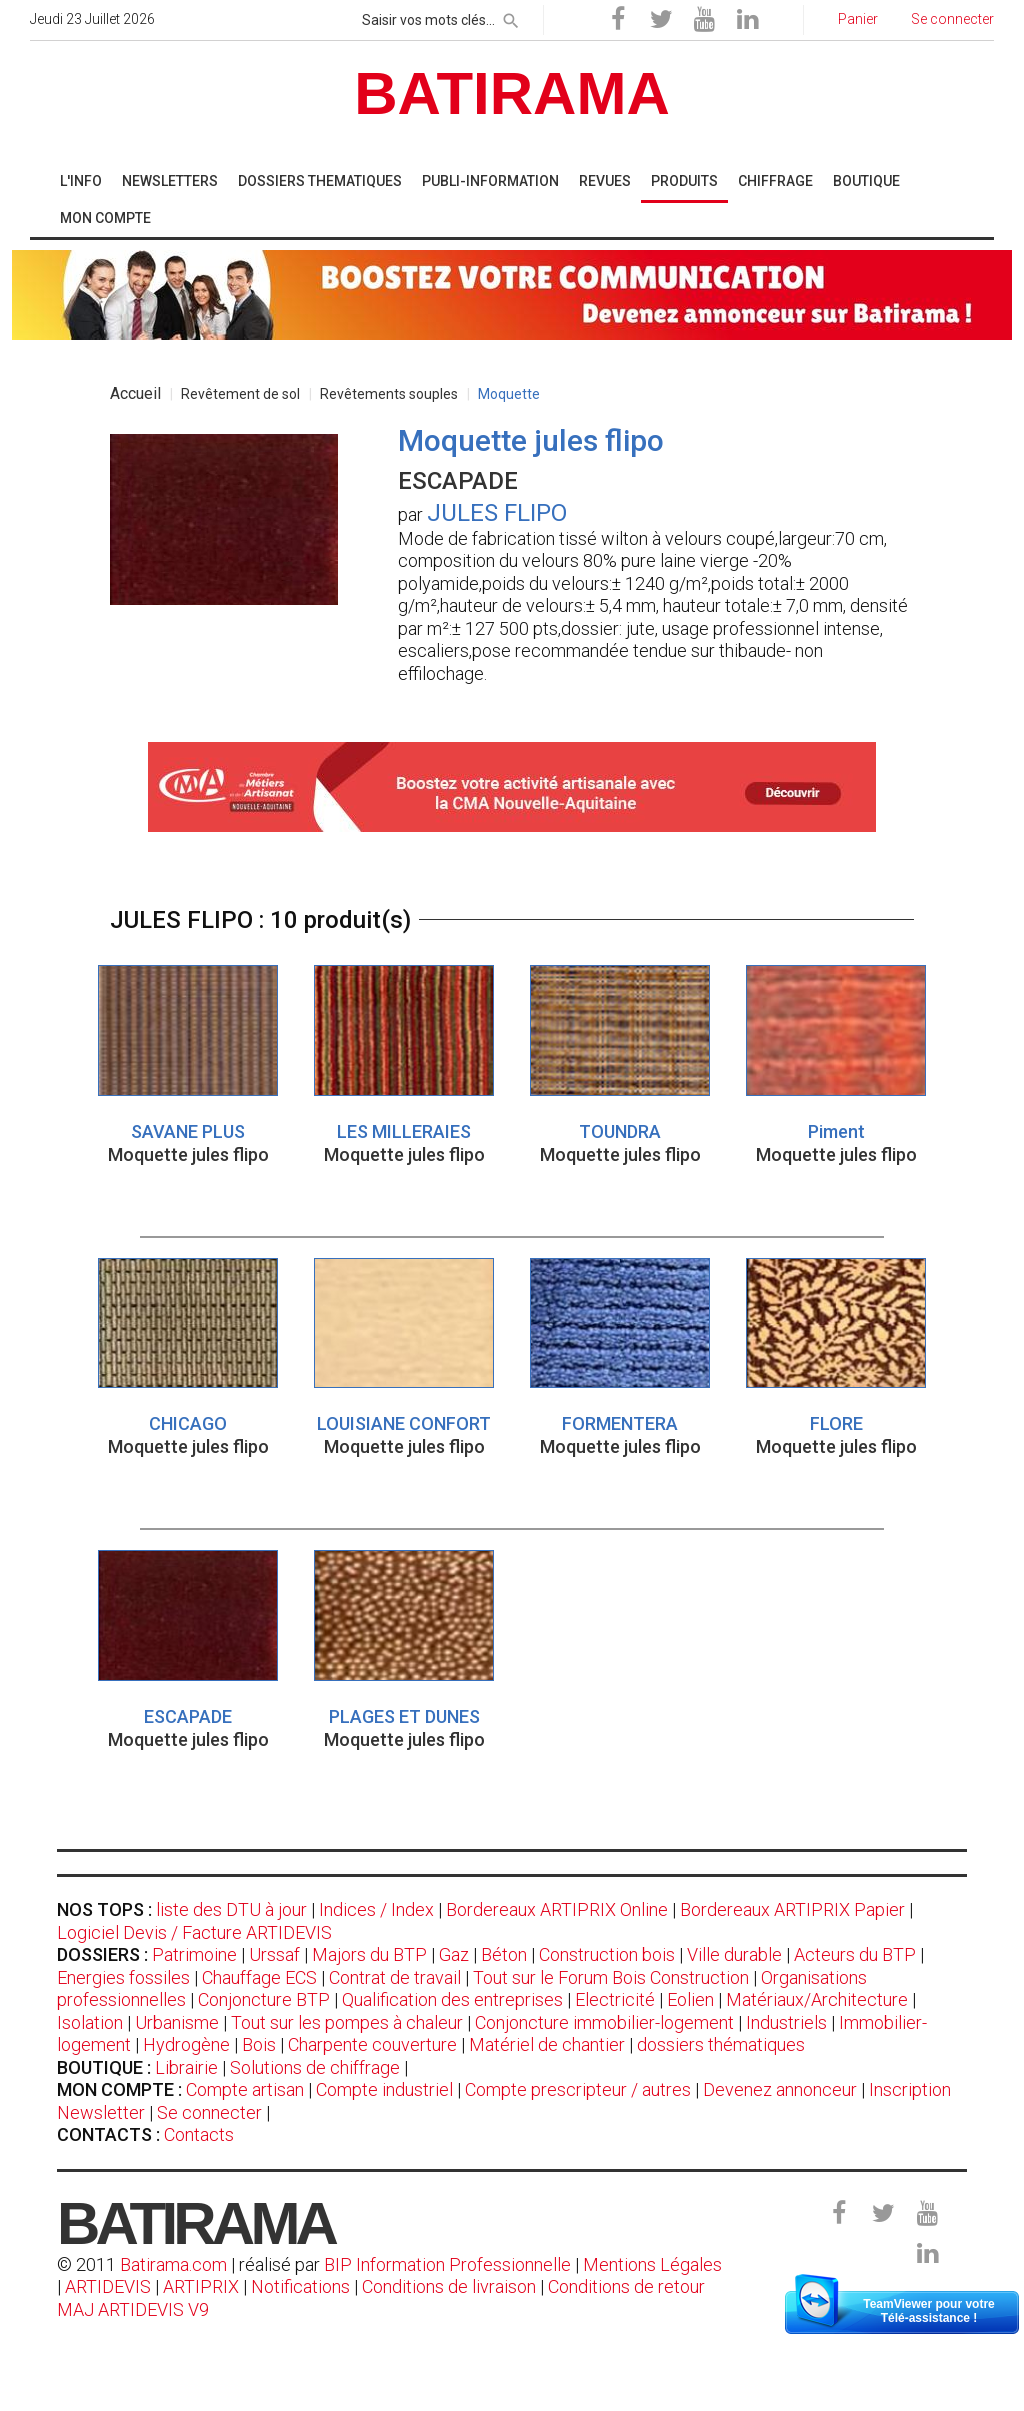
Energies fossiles (123, 1977)
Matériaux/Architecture (817, 1999)
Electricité (615, 1999)
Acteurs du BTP (855, 1954)
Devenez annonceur (780, 2089)
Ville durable (734, 1954)
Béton (504, 1954)
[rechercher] (511, 17)
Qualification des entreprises (452, 1999)
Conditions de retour (626, 2286)
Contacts (199, 2134)
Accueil (135, 393)
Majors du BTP (369, 1954)
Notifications (302, 2286)
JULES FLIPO (497, 513)
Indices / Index (376, 1909)
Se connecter (209, 2112)
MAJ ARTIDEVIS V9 (133, 2309)
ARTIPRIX (201, 2286)
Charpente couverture (372, 2044)
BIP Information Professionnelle (447, 2264)
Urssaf (274, 1954)
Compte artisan (245, 2089)
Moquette (509, 394)
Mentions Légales (652, 2264)
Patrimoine (194, 1954)
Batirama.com (173, 2264)
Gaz (454, 1954)
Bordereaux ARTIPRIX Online (557, 1909)
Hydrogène (186, 2044)
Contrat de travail (395, 1977)
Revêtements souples (389, 394)
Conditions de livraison (449, 2286)
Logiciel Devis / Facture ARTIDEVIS (194, 1932)
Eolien (690, 1999)
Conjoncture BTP (264, 1999)
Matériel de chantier (547, 2044)
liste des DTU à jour (231, 1909)
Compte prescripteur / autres (578, 2089)
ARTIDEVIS (108, 2286)
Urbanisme (177, 2022)
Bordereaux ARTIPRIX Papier (792, 1909)
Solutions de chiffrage (315, 2067)
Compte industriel (384, 2089)
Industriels (786, 2022)
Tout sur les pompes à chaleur (347, 2022)
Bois (259, 2044)
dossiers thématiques (721, 2044)
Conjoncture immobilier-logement (604, 2022)
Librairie (186, 2067)
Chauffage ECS (259, 1977)
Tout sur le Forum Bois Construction (611, 1977)
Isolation (90, 2022)
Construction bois (607, 1954)
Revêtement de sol (240, 394)
